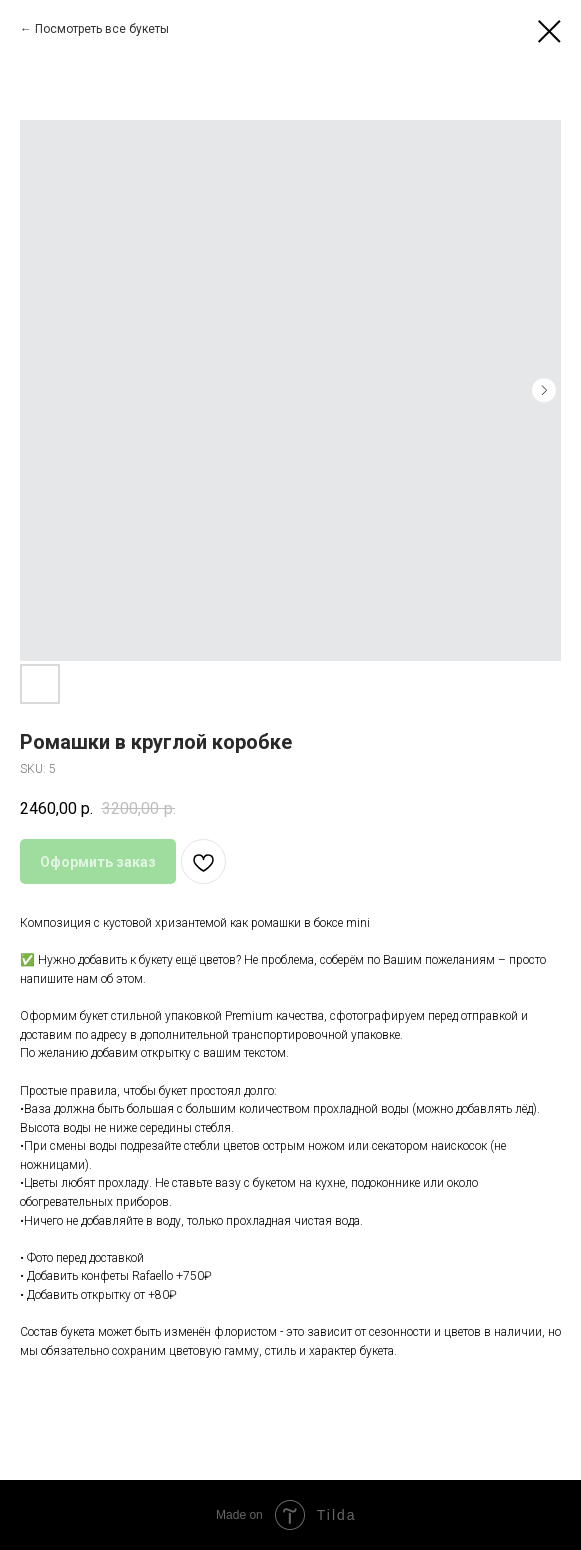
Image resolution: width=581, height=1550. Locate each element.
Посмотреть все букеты (102, 29)
